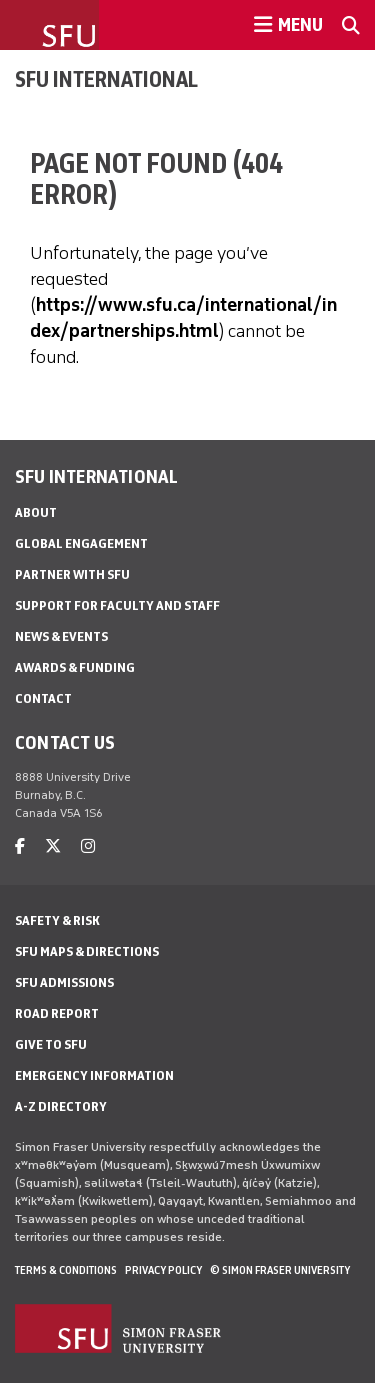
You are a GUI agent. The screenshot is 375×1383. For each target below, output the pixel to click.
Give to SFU (51, 1044)
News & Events (61, 636)
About (36, 512)
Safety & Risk (57, 920)
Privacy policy (163, 1270)
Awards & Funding (75, 667)
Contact (43, 698)
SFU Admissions (64, 982)
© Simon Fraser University (280, 1270)
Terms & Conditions (66, 1270)
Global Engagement (81, 543)
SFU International (106, 79)
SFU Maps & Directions (87, 951)
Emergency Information (94, 1075)
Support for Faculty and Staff (117, 605)
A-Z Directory (61, 1106)
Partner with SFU (72, 574)
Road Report (57, 1013)
